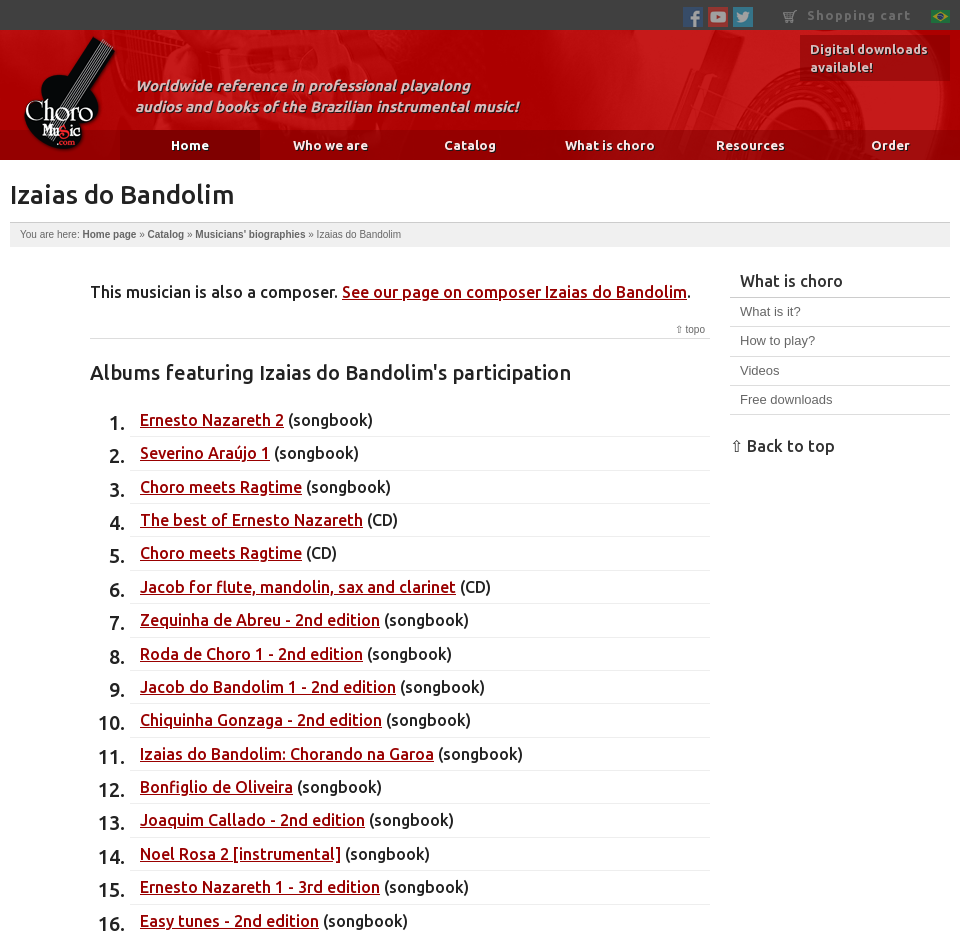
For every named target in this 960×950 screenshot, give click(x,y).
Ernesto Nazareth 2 (212, 420)
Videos (760, 370)
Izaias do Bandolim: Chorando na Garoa (287, 754)
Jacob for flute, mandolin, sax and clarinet (298, 587)
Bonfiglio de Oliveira (216, 787)
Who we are (330, 145)
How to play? (777, 340)
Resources (750, 145)
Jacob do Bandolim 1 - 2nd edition (268, 687)
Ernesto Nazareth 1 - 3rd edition (260, 887)
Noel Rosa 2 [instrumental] (240, 854)
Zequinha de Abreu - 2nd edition (260, 620)
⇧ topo (690, 329)
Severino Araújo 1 (205, 453)
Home (190, 145)
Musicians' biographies (250, 234)
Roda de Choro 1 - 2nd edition (251, 654)
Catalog (470, 145)
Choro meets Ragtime (221, 487)
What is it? (770, 311)
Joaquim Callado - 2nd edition (252, 820)
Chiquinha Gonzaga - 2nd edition (261, 720)
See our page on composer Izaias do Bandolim (514, 292)
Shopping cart (847, 15)
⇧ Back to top (782, 446)
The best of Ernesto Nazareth (251, 520)
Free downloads (786, 399)
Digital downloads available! (869, 58)
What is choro (610, 145)
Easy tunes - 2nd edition (229, 921)
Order (890, 145)
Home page (109, 234)
